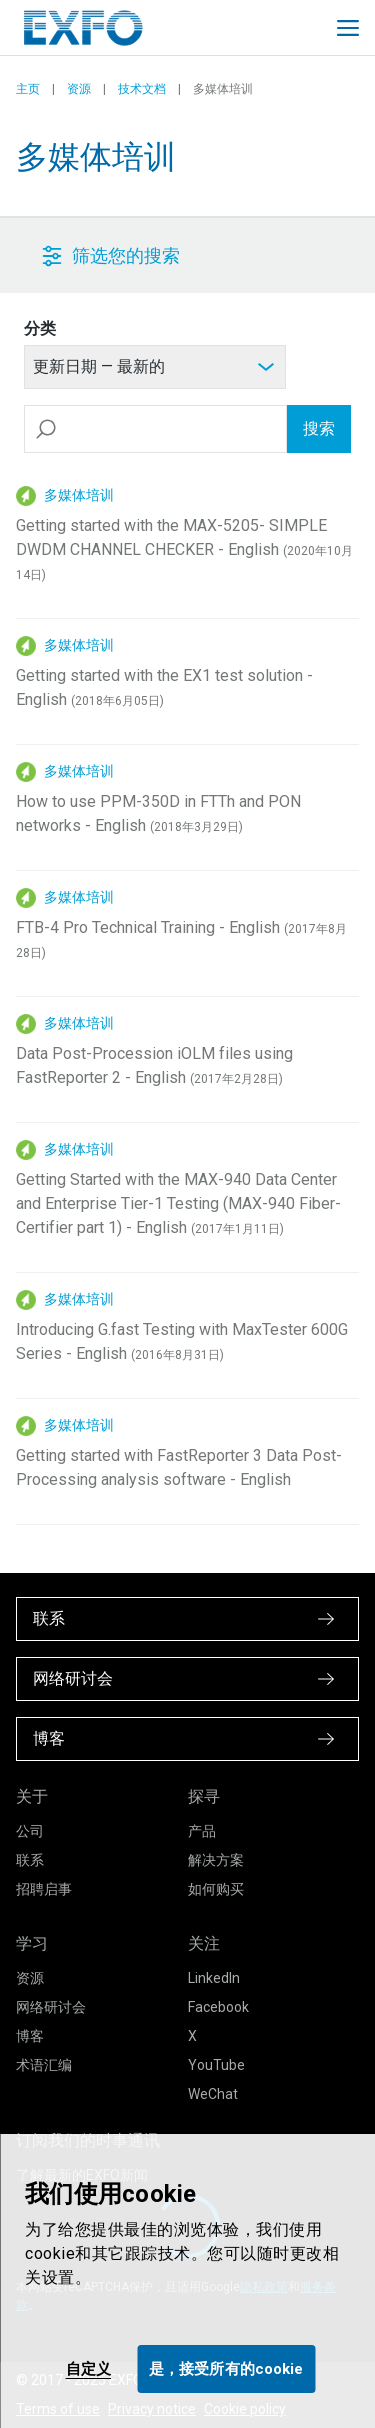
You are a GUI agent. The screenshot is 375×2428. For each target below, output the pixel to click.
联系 (30, 1860)
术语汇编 (44, 2065)
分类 (40, 328)
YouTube (216, 2065)
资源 (79, 89)
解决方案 (216, 1860)
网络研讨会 (51, 2007)
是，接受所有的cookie (226, 2369)
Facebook (218, 2007)
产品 (202, 1831)
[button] (141, 255)
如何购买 (216, 1889)
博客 (30, 2036)
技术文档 (142, 89)
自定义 (88, 2369)
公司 (30, 1831)
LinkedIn (214, 1978)
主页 (28, 89)
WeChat (213, 2094)
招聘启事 (44, 1889)
